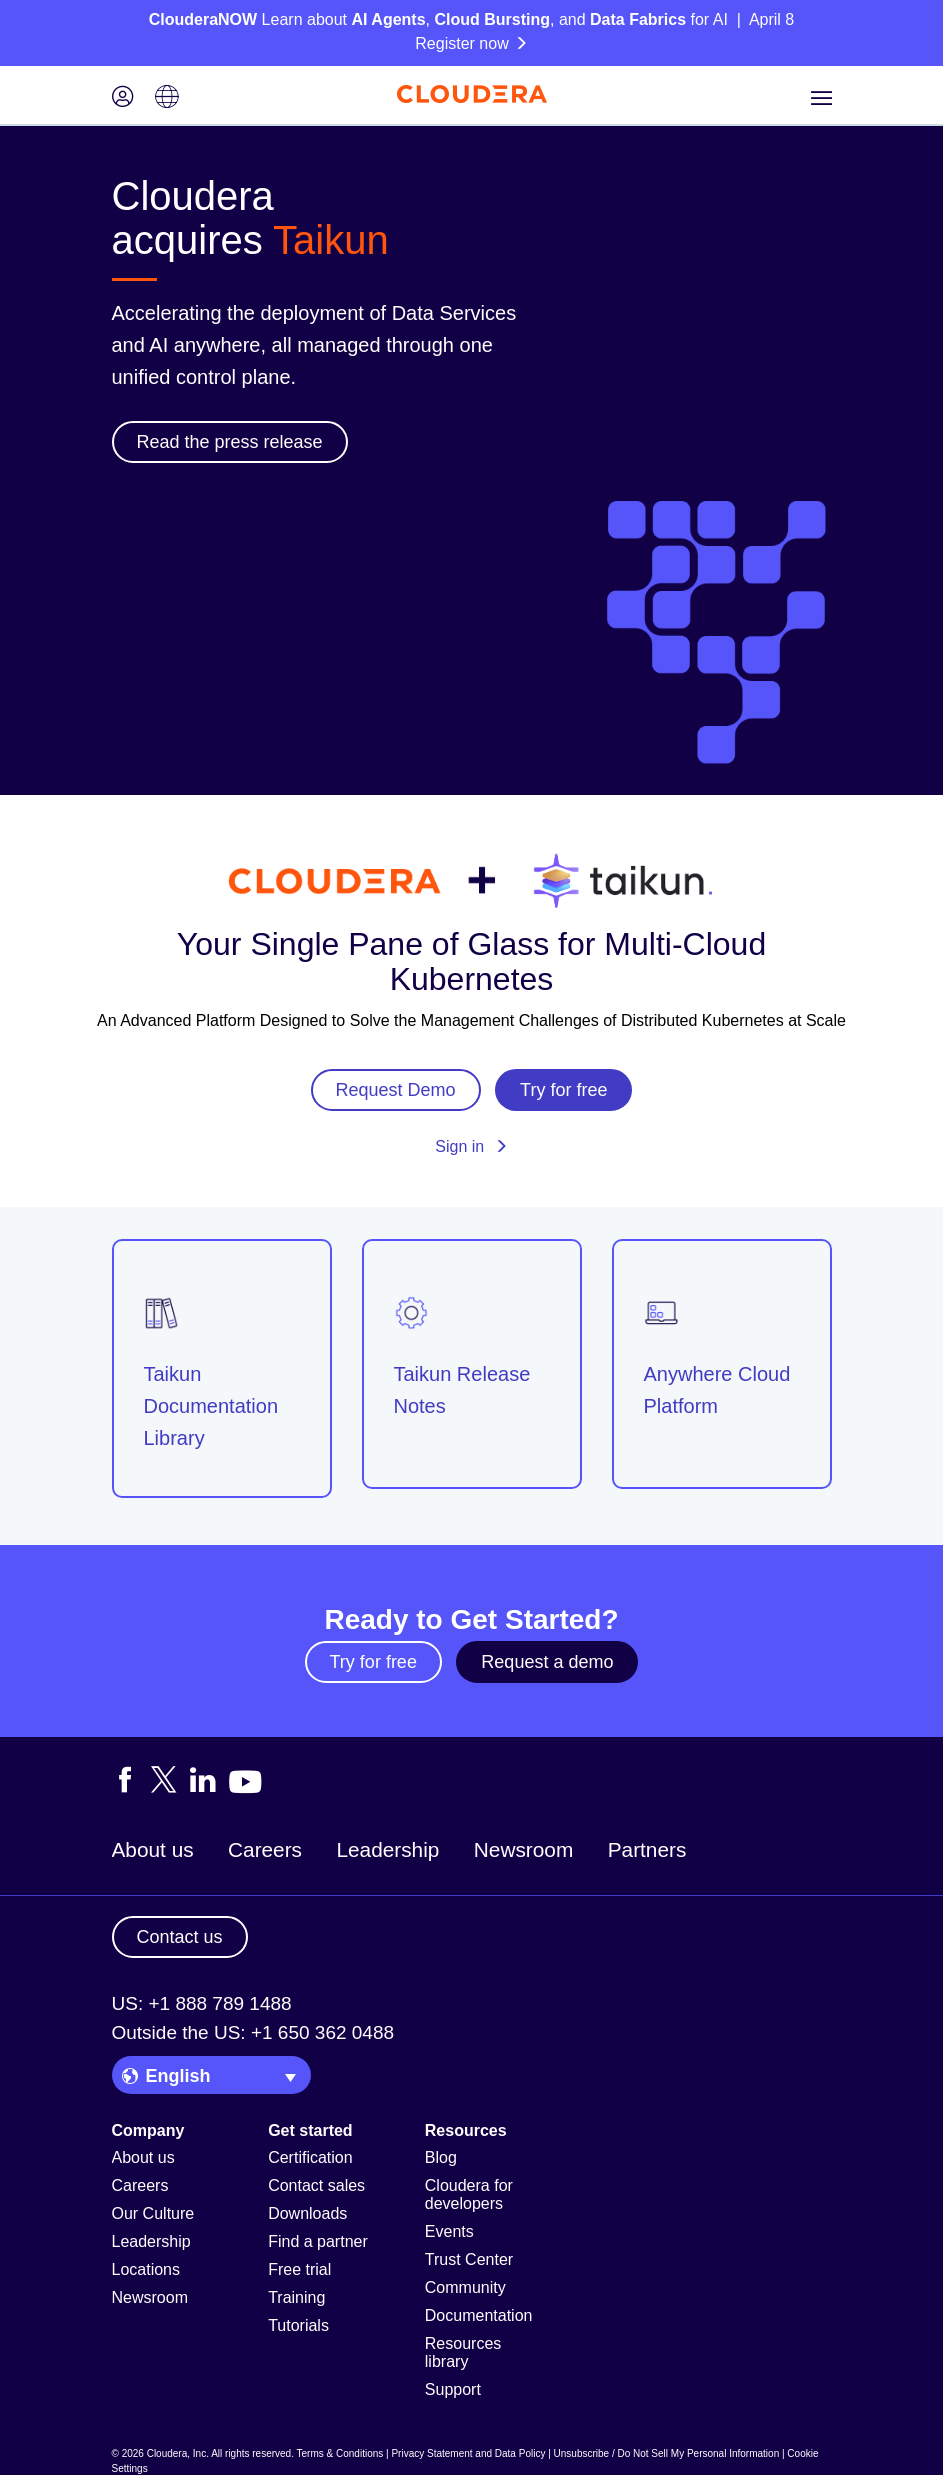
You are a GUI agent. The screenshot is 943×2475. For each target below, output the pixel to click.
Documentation (479, 2315)
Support (453, 2389)
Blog (441, 2157)
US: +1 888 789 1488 (202, 2003)
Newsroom (523, 1849)
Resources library (463, 2352)
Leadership (387, 1849)
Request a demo (547, 1662)
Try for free (373, 1662)
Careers (265, 1849)
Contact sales (316, 2185)
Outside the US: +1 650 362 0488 (253, 2032)
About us (153, 1849)
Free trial (299, 2269)
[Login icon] (123, 98)
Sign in (471, 1146)
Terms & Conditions (340, 2453)
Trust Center (469, 2259)
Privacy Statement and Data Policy (468, 2453)
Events (449, 2231)
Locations (146, 2269)
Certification (310, 2157)
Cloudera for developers (469, 2194)
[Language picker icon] (167, 98)
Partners (647, 1849)
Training (296, 2297)
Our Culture (153, 2213)
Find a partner (318, 2241)
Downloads (307, 2213)
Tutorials (298, 2325)
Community (465, 2287)
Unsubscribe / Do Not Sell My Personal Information (667, 2453)
